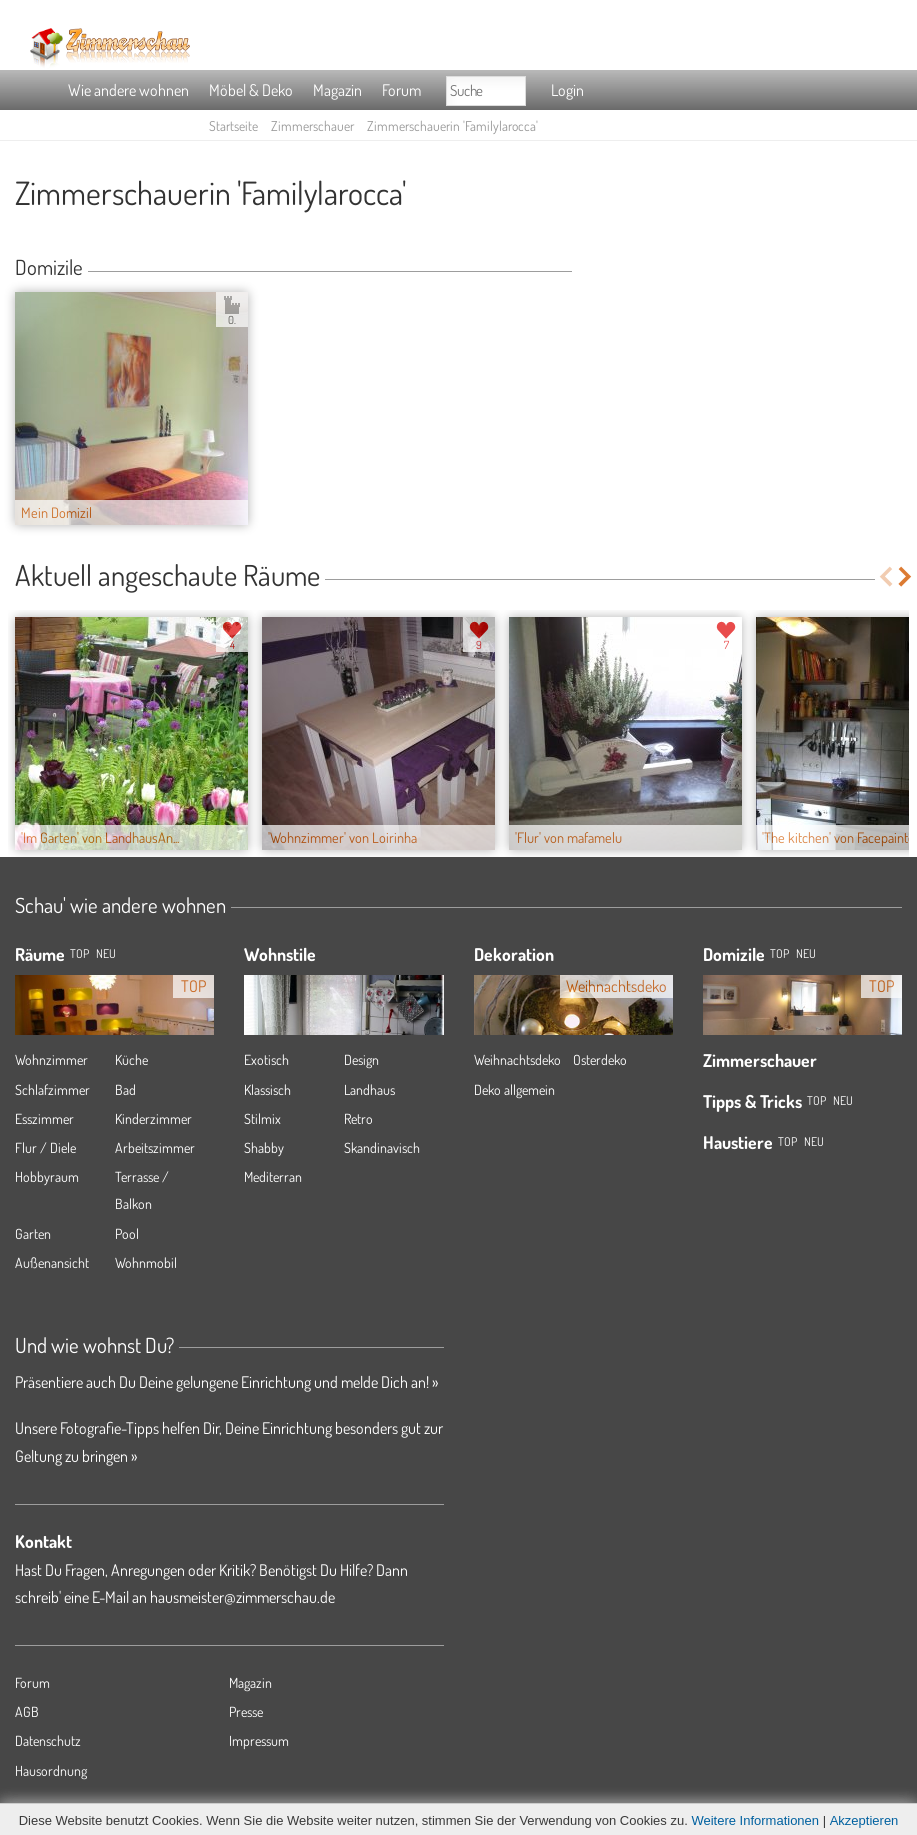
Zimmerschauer (312, 125)
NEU (106, 953)
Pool (127, 1233)
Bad (125, 1089)
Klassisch (267, 1089)
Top (779, 953)
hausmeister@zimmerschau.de (242, 1597)
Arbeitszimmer (155, 1147)
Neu (806, 953)
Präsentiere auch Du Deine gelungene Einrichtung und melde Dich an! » (226, 1382)
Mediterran (273, 1176)
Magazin (337, 90)
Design (361, 1059)
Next (906, 576)
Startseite (233, 125)
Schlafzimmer (52, 1089)
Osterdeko (600, 1059)
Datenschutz (48, 1740)
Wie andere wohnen (128, 90)
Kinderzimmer (153, 1118)
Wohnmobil (146, 1262)
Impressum (259, 1740)
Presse (246, 1711)
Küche (131, 1059)
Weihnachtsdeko (517, 1059)
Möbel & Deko (251, 90)
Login (567, 90)
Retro (358, 1118)
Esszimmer (44, 1118)
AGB (27, 1711)
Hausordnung (51, 1770)
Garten (33, 1233)
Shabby (264, 1147)
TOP (79, 953)
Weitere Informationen (755, 1820)
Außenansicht (52, 1262)
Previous (885, 576)
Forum (401, 90)
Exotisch (266, 1059)
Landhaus (369, 1089)
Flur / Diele (45, 1147)
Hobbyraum (47, 1176)
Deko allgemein (514, 1089)
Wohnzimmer (51, 1059)
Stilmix (262, 1118)
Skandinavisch (382, 1147)
